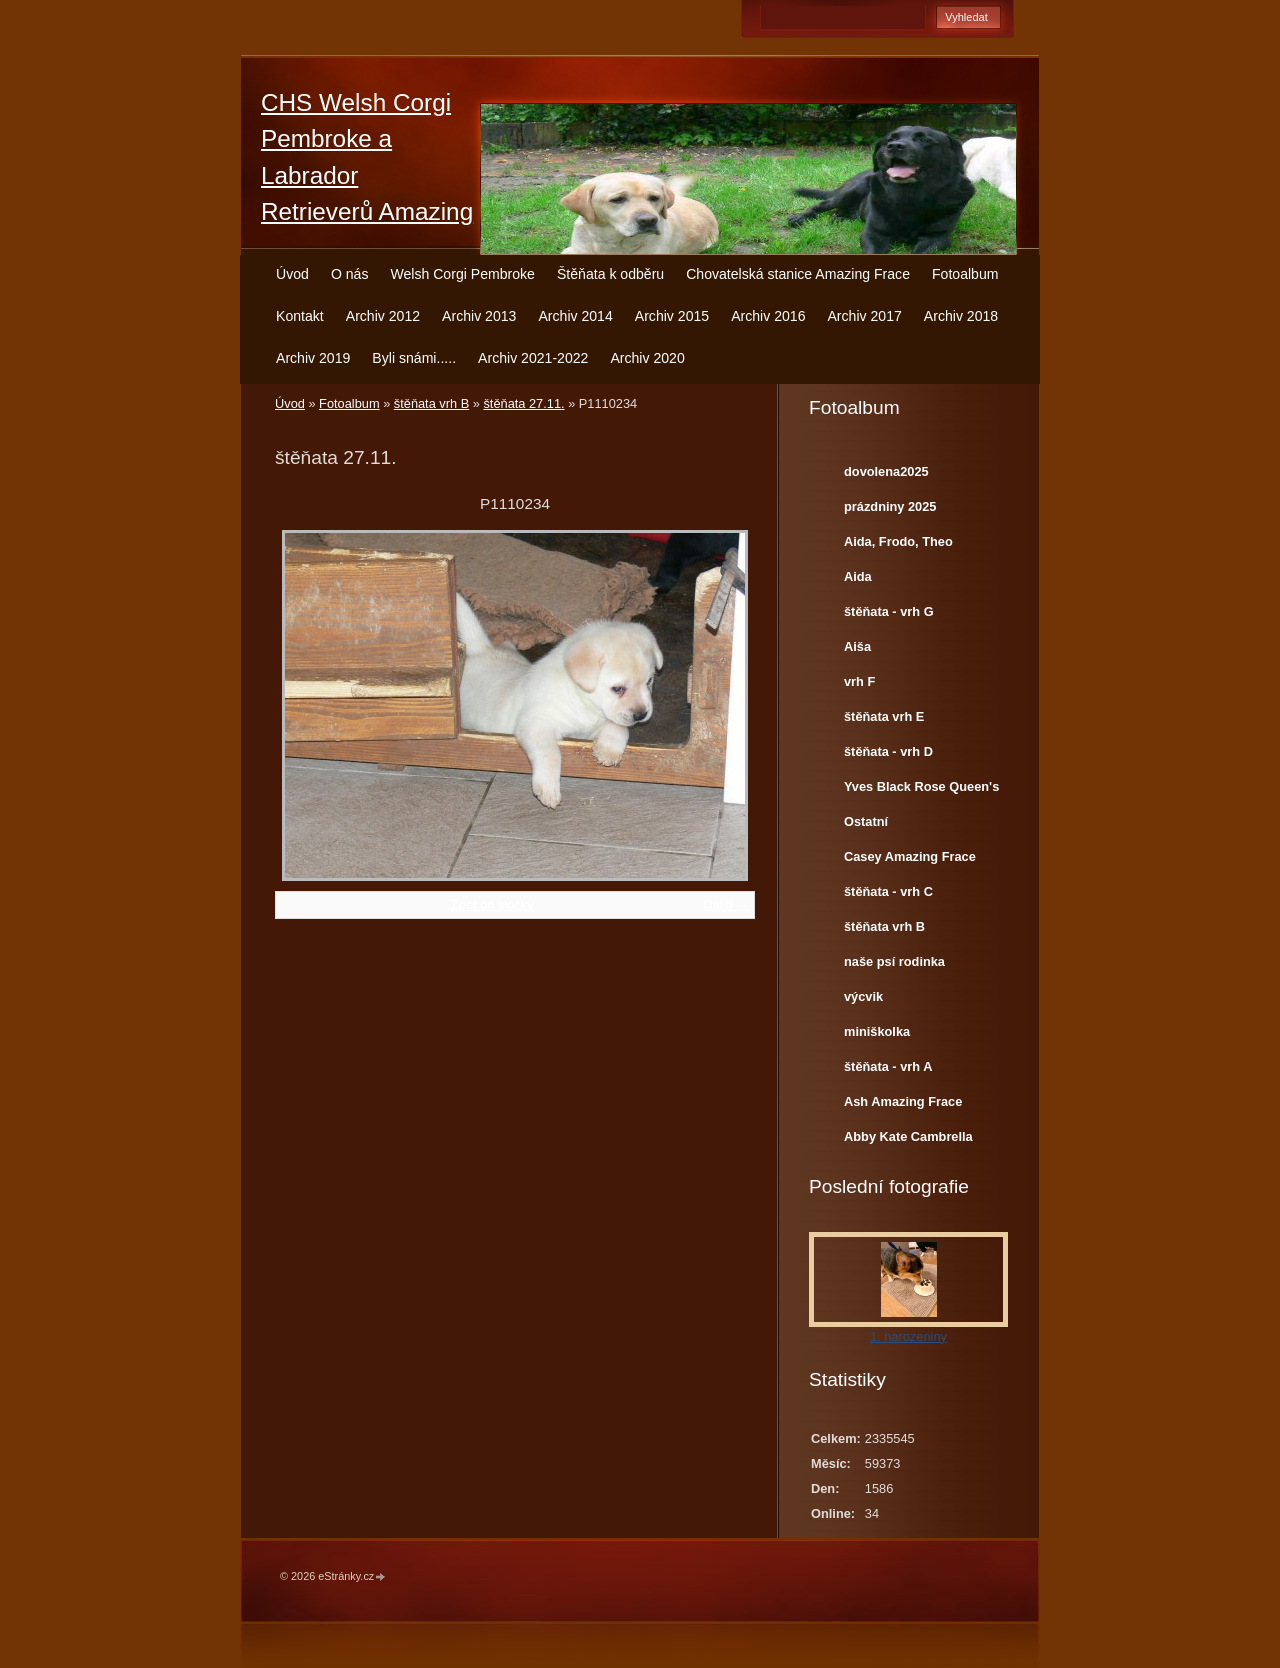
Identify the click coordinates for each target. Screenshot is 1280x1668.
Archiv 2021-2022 (533, 358)
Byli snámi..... (414, 358)
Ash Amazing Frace (903, 1101)
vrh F (859, 681)
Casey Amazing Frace (910, 856)
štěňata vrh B (431, 403)
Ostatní (866, 821)
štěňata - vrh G (889, 611)
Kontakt (300, 316)
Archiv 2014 (575, 316)
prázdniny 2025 (890, 506)
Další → (726, 904)
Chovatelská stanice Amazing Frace (798, 274)
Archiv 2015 (672, 316)
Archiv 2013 (479, 316)
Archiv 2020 (647, 358)
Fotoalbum (965, 274)
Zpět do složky (492, 904)
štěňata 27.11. (523, 403)
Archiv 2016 (768, 316)
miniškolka (877, 1031)
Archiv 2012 (383, 316)
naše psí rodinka (894, 961)
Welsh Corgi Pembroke (462, 274)
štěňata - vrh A (888, 1066)
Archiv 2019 (313, 358)
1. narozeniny (908, 1336)
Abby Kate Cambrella (908, 1136)
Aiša (857, 646)
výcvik (863, 996)
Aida (858, 576)
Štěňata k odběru (610, 274)
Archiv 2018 (961, 316)
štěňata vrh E (884, 716)
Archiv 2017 (864, 316)
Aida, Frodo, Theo (898, 541)
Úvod (292, 274)
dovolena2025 (886, 471)
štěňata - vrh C (888, 891)
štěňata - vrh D (888, 751)
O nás (350, 274)
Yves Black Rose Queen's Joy (921, 791)
